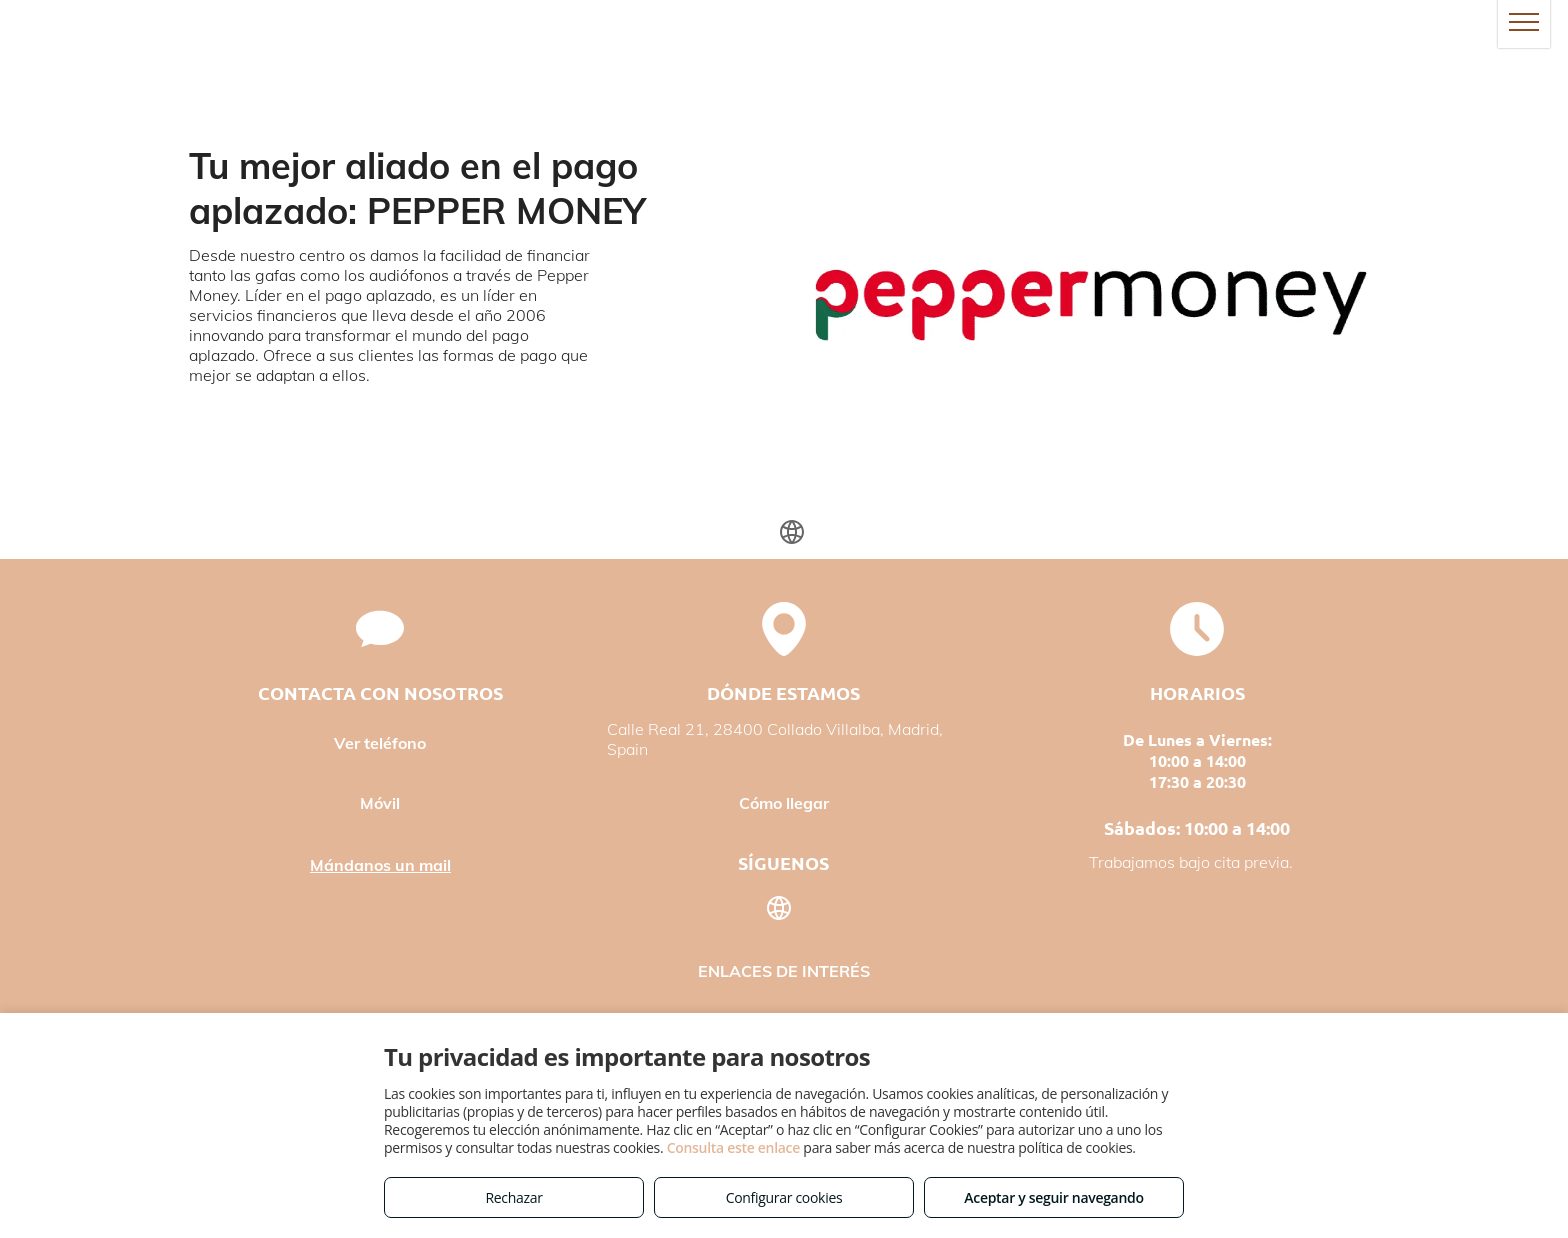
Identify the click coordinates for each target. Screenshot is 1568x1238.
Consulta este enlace (733, 1147)
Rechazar (513, 1197)
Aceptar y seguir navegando (1053, 1197)
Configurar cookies (784, 1197)
